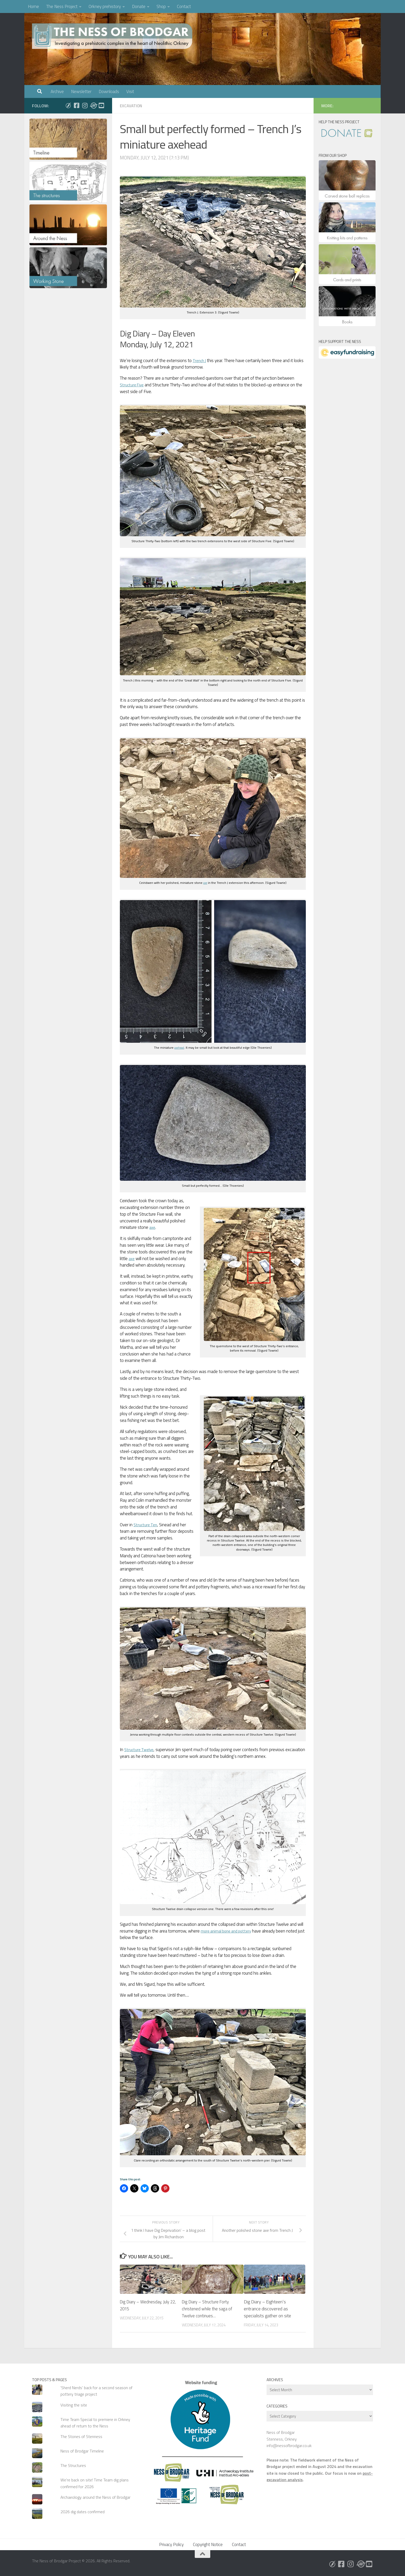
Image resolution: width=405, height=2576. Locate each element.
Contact (184, 6)
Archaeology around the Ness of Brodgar (95, 2497)
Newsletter (81, 91)
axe (205, 882)
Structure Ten (146, 1524)
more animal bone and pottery (229, 1931)
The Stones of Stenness (81, 2436)
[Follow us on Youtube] (101, 105)
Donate (138, 6)
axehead (179, 1047)
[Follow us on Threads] (93, 105)
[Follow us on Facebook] (76, 105)
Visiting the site (73, 2405)
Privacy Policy (171, 2544)
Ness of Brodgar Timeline (82, 2451)
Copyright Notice (208, 2544)
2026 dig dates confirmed (82, 2512)
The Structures (73, 2465)
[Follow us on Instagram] (85, 105)
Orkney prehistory (105, 6)
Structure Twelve (140, 1749)
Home (33, 6)
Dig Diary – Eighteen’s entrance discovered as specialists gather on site (267, 2308)
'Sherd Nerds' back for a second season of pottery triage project (96, 2391)
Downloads (109, 91)
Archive (57, 91)
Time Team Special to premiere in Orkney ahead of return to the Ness (95, 2422)
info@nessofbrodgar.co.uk (289, 2445)
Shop (161, 6)
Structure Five (133, 384)
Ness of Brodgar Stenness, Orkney (282, 2435)
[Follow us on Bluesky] (68, 105)
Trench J (200, 360)
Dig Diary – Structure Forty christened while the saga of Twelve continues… (208, 2308)
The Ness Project (61, 6)
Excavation (132, 105)
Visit (130, 91)
